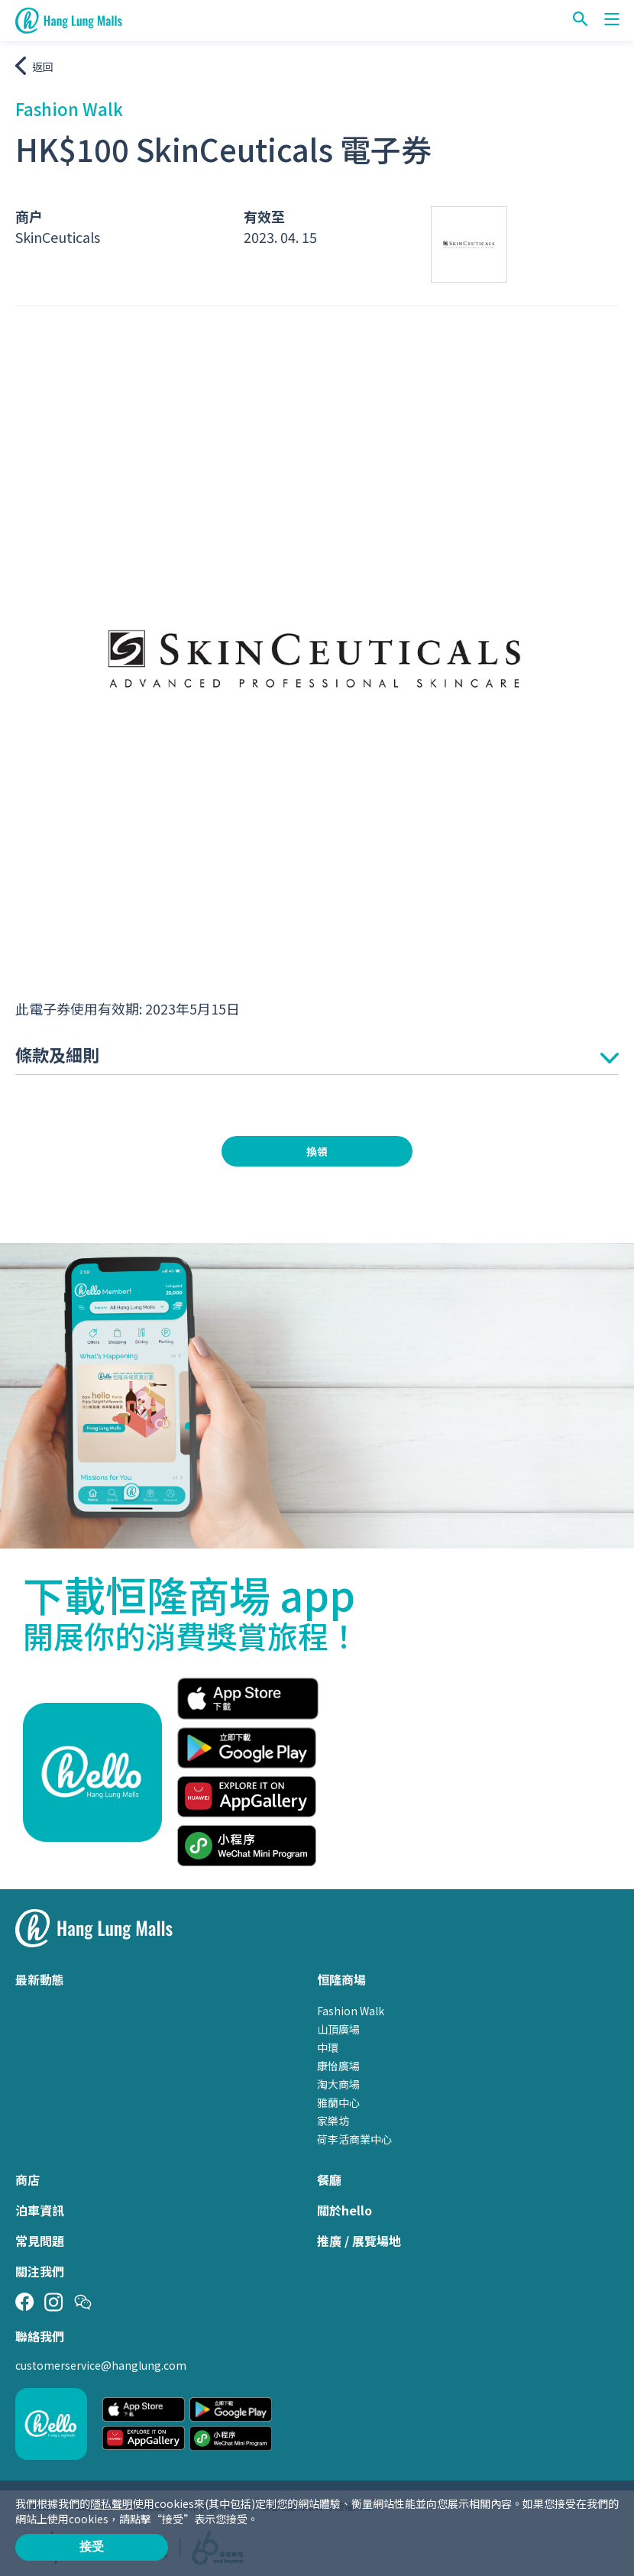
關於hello (344, 2210)
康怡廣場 (338, 2065)
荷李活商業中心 (354, 2139)
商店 (27, 2179)
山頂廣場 (338, 2029)
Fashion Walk (350, 2010)
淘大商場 (338, 2084)
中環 (327, 2047)
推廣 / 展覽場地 (359, 2240)
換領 (317, 1151)
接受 (91, 2546)
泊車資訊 (39, 2210)
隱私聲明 (111, 2503)
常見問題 (39, 2240)
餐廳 (329, 2179)
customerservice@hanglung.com (100, 2365)
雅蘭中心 (338, 2102)
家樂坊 (333, 2120)
